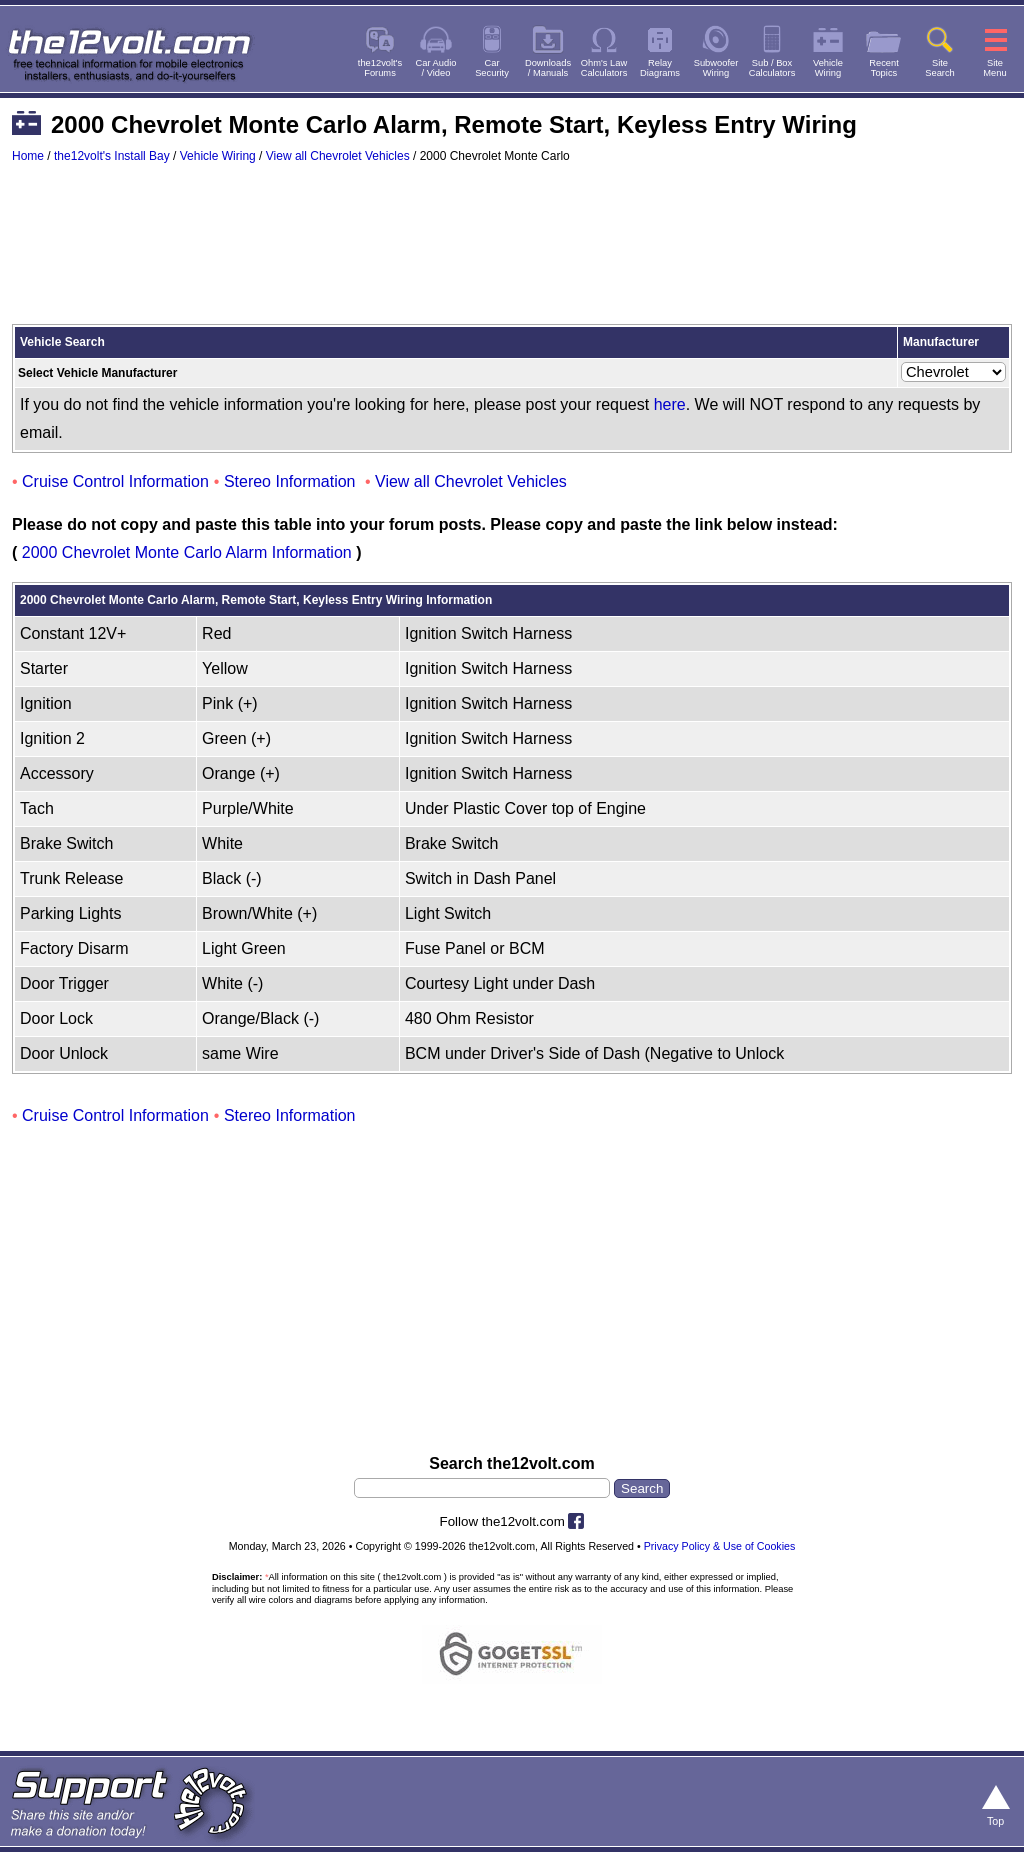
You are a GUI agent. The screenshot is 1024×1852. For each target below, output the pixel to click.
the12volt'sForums (380, 68)
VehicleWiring (828, 68)
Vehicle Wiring (218, 156)
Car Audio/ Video (436, 68)
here (670, 404)
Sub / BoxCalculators (772, 68)
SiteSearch (940, 68)
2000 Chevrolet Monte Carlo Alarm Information (187, 552)
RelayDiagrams (660, 68)
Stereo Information (290, 481)
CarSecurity (492, 68)
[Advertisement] (512, 253)
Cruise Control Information (115, 481)
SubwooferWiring (716, 68)
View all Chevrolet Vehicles (338, 156)
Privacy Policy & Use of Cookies (720, 1546)
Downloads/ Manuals (548, 68)
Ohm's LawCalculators (604, 68)
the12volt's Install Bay (112, 156)
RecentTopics (884, 68)
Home (28, 156)
